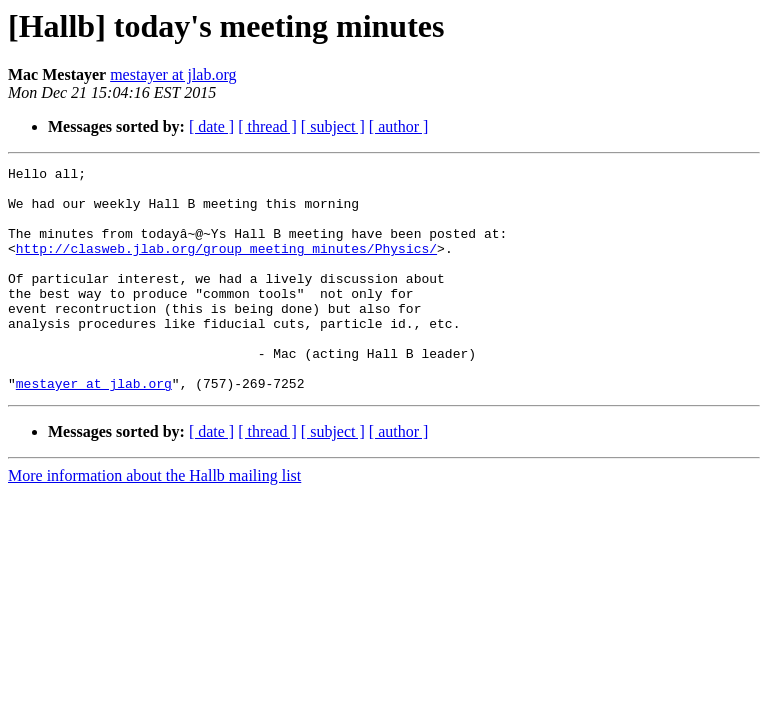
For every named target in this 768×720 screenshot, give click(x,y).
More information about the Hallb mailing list (154, 520)
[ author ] (399, 126)
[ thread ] (267, 126)
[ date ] (211, 126)
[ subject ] (333, 126)
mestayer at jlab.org (173, 74)
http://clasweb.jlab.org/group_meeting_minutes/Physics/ (226, 266)
